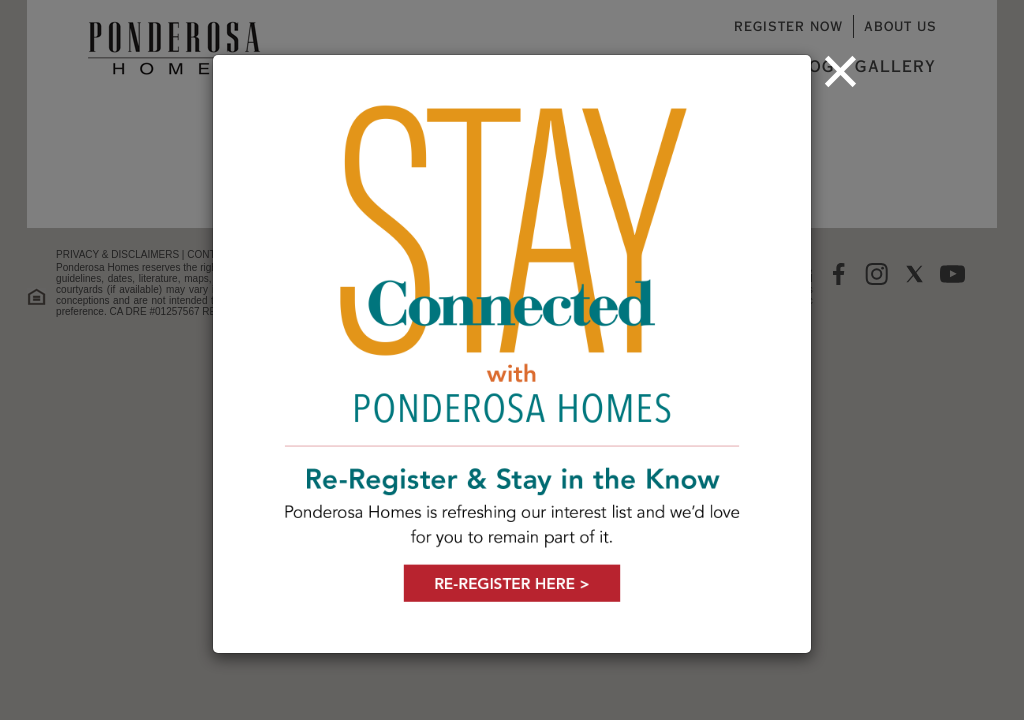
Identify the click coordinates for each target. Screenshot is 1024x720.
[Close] (840, 71)
